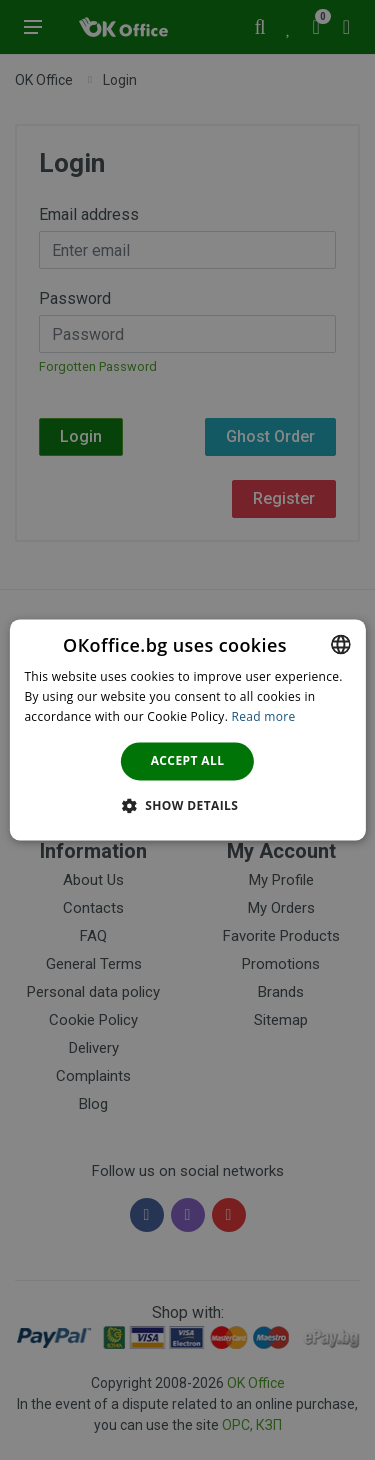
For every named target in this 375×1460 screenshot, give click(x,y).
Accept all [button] (188, 760)
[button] (188, 806)
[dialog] (187, 729)
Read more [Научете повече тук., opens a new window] (264, 716)
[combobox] (341, 644)
